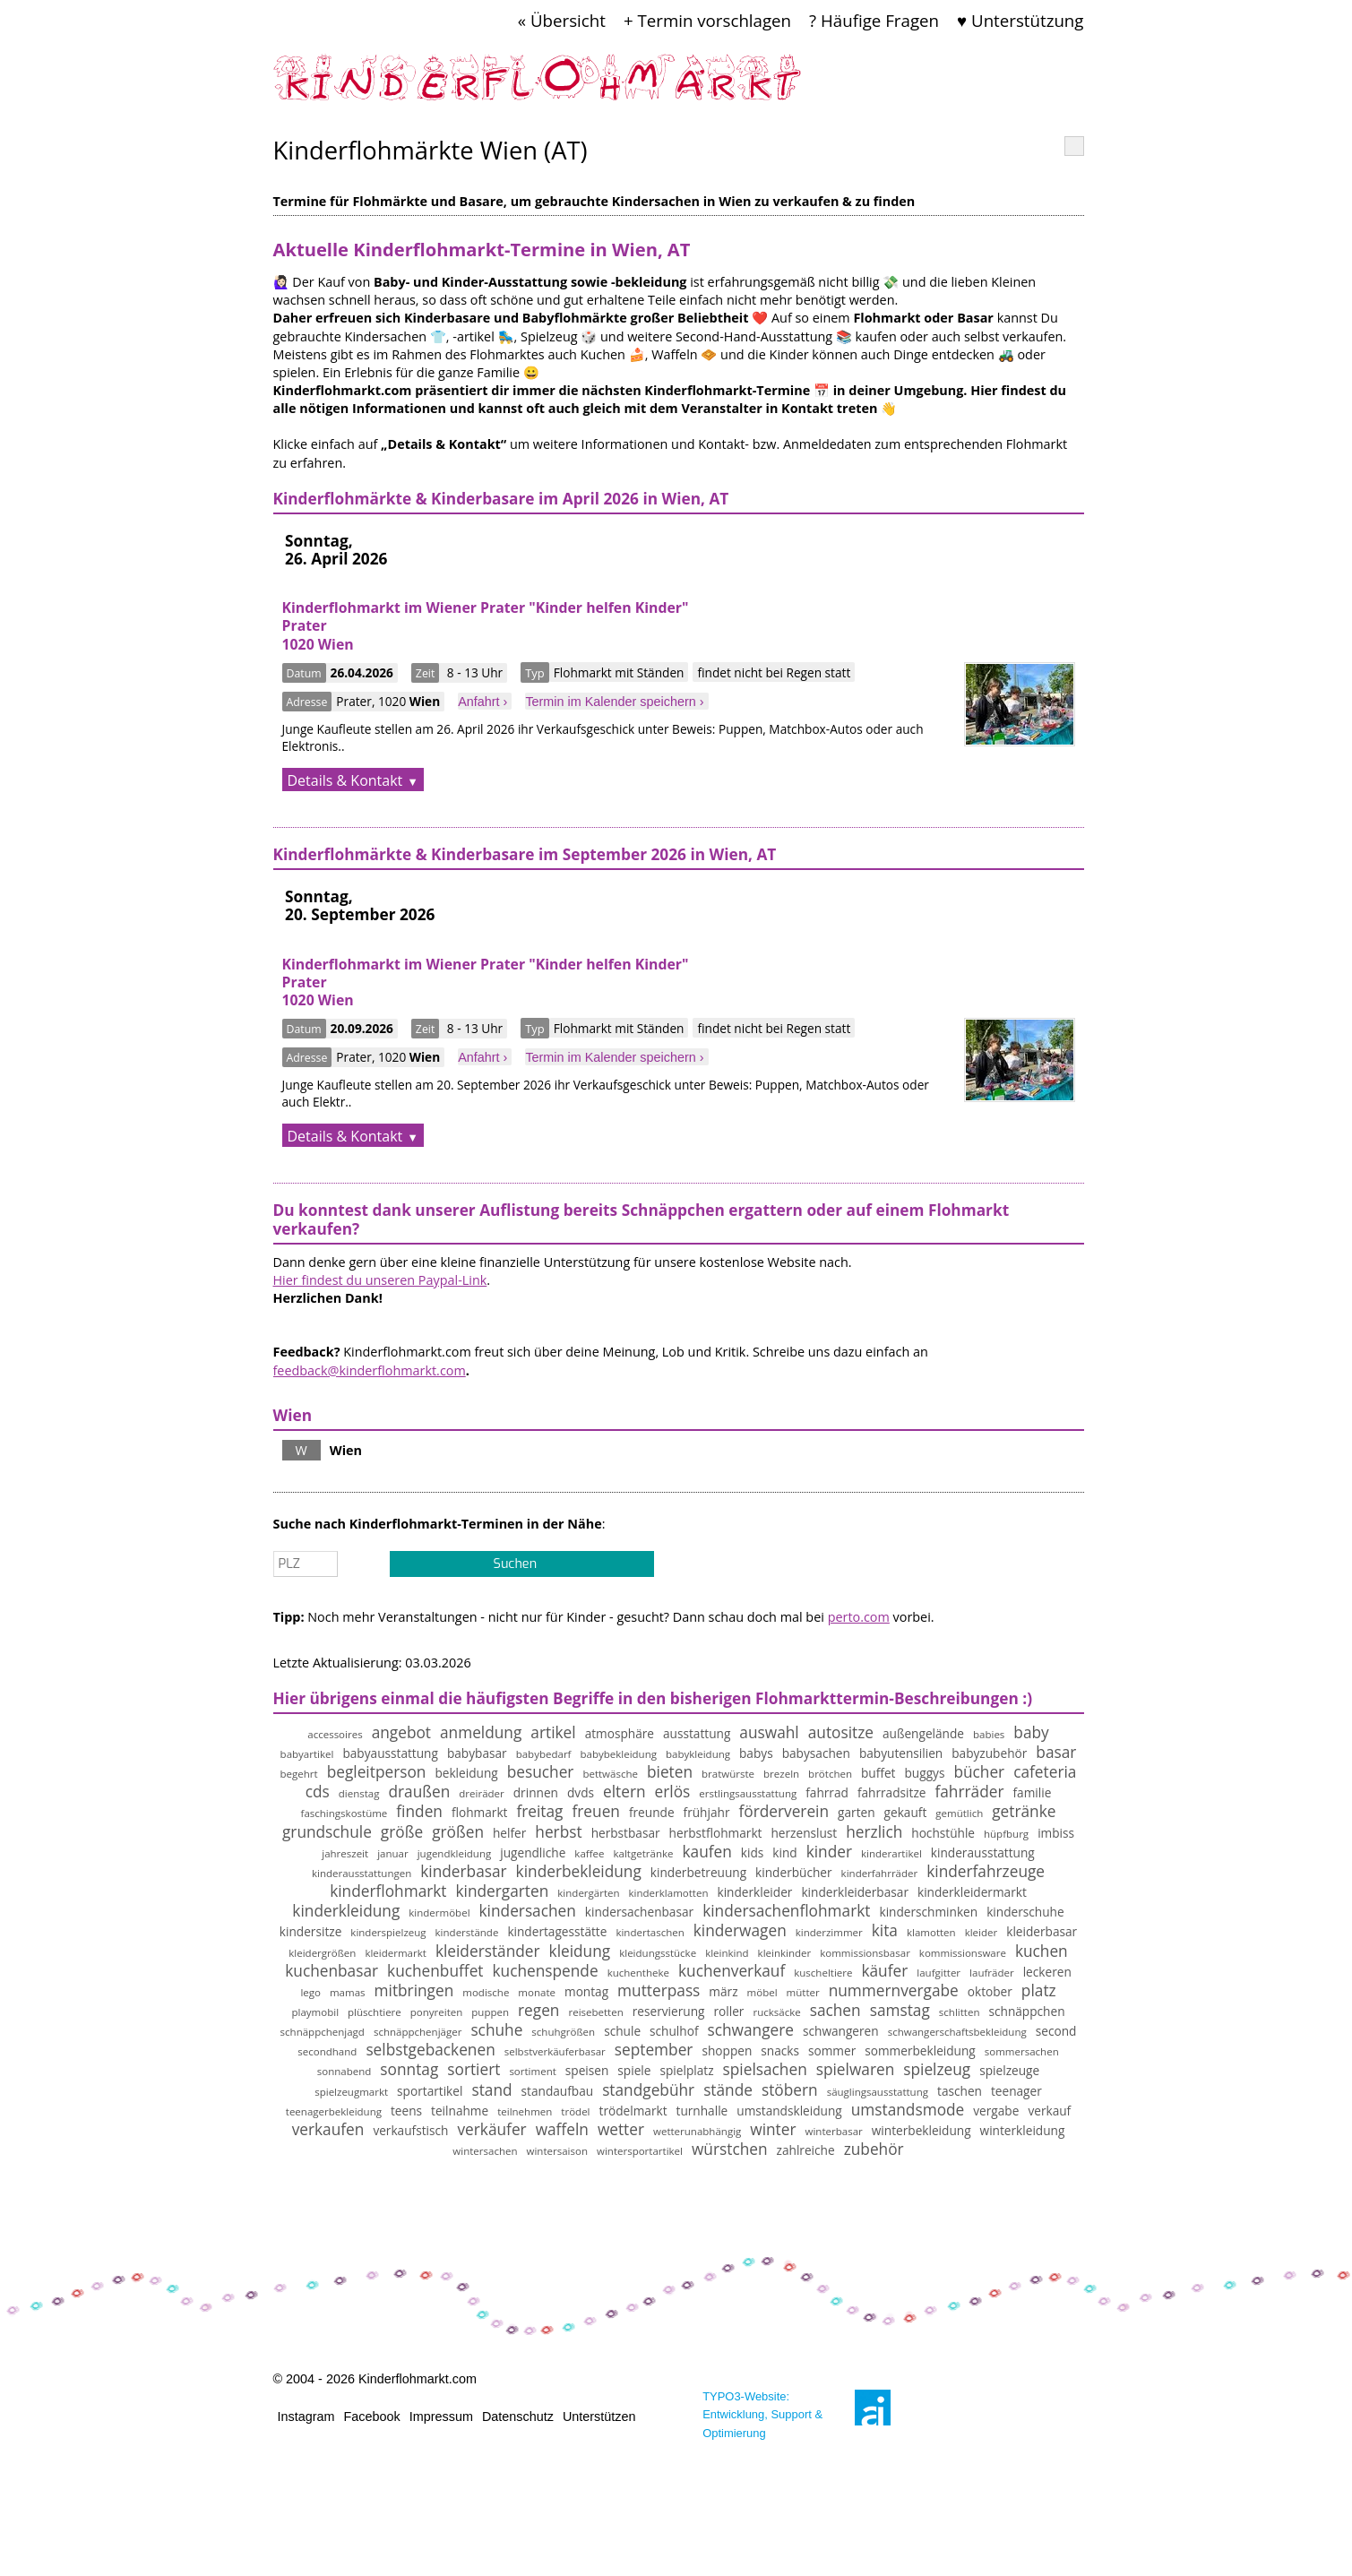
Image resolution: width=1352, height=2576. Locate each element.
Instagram (306, 2416)
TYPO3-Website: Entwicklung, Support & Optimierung (762, 2414)
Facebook (372, 2416)
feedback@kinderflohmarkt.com (369, 1370)
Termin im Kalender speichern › (614, 701)
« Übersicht (562, 20)
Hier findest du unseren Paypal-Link (380, 1279)
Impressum (441, 2416)
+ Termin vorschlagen (707, 20)
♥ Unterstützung (1020, 20)
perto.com (859, 1616)
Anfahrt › (482, 701)
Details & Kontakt (345, 780)
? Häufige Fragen (874, 20)
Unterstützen (599, 2416)
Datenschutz (518, 2416)
